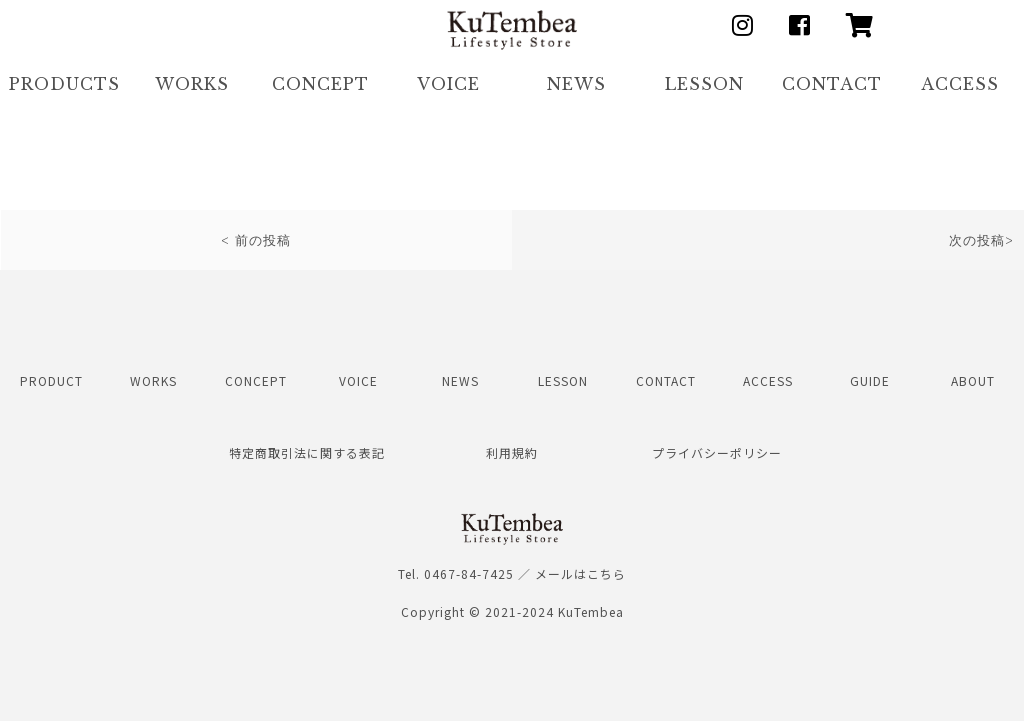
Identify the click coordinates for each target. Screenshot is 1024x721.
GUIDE (870, 380)
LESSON (704, 84)
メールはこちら (580, 573)
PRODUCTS (64, 84)
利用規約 (512, 452)
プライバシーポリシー (717, 452)
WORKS (192, 84)
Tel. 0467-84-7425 (456, 573)
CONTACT (832, 84)
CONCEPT (320, 84)
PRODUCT (51, 380)
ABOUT (973, 380)
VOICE (448, 84)
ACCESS (960, 84)
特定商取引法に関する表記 (307, 452)
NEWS (576, 84)
